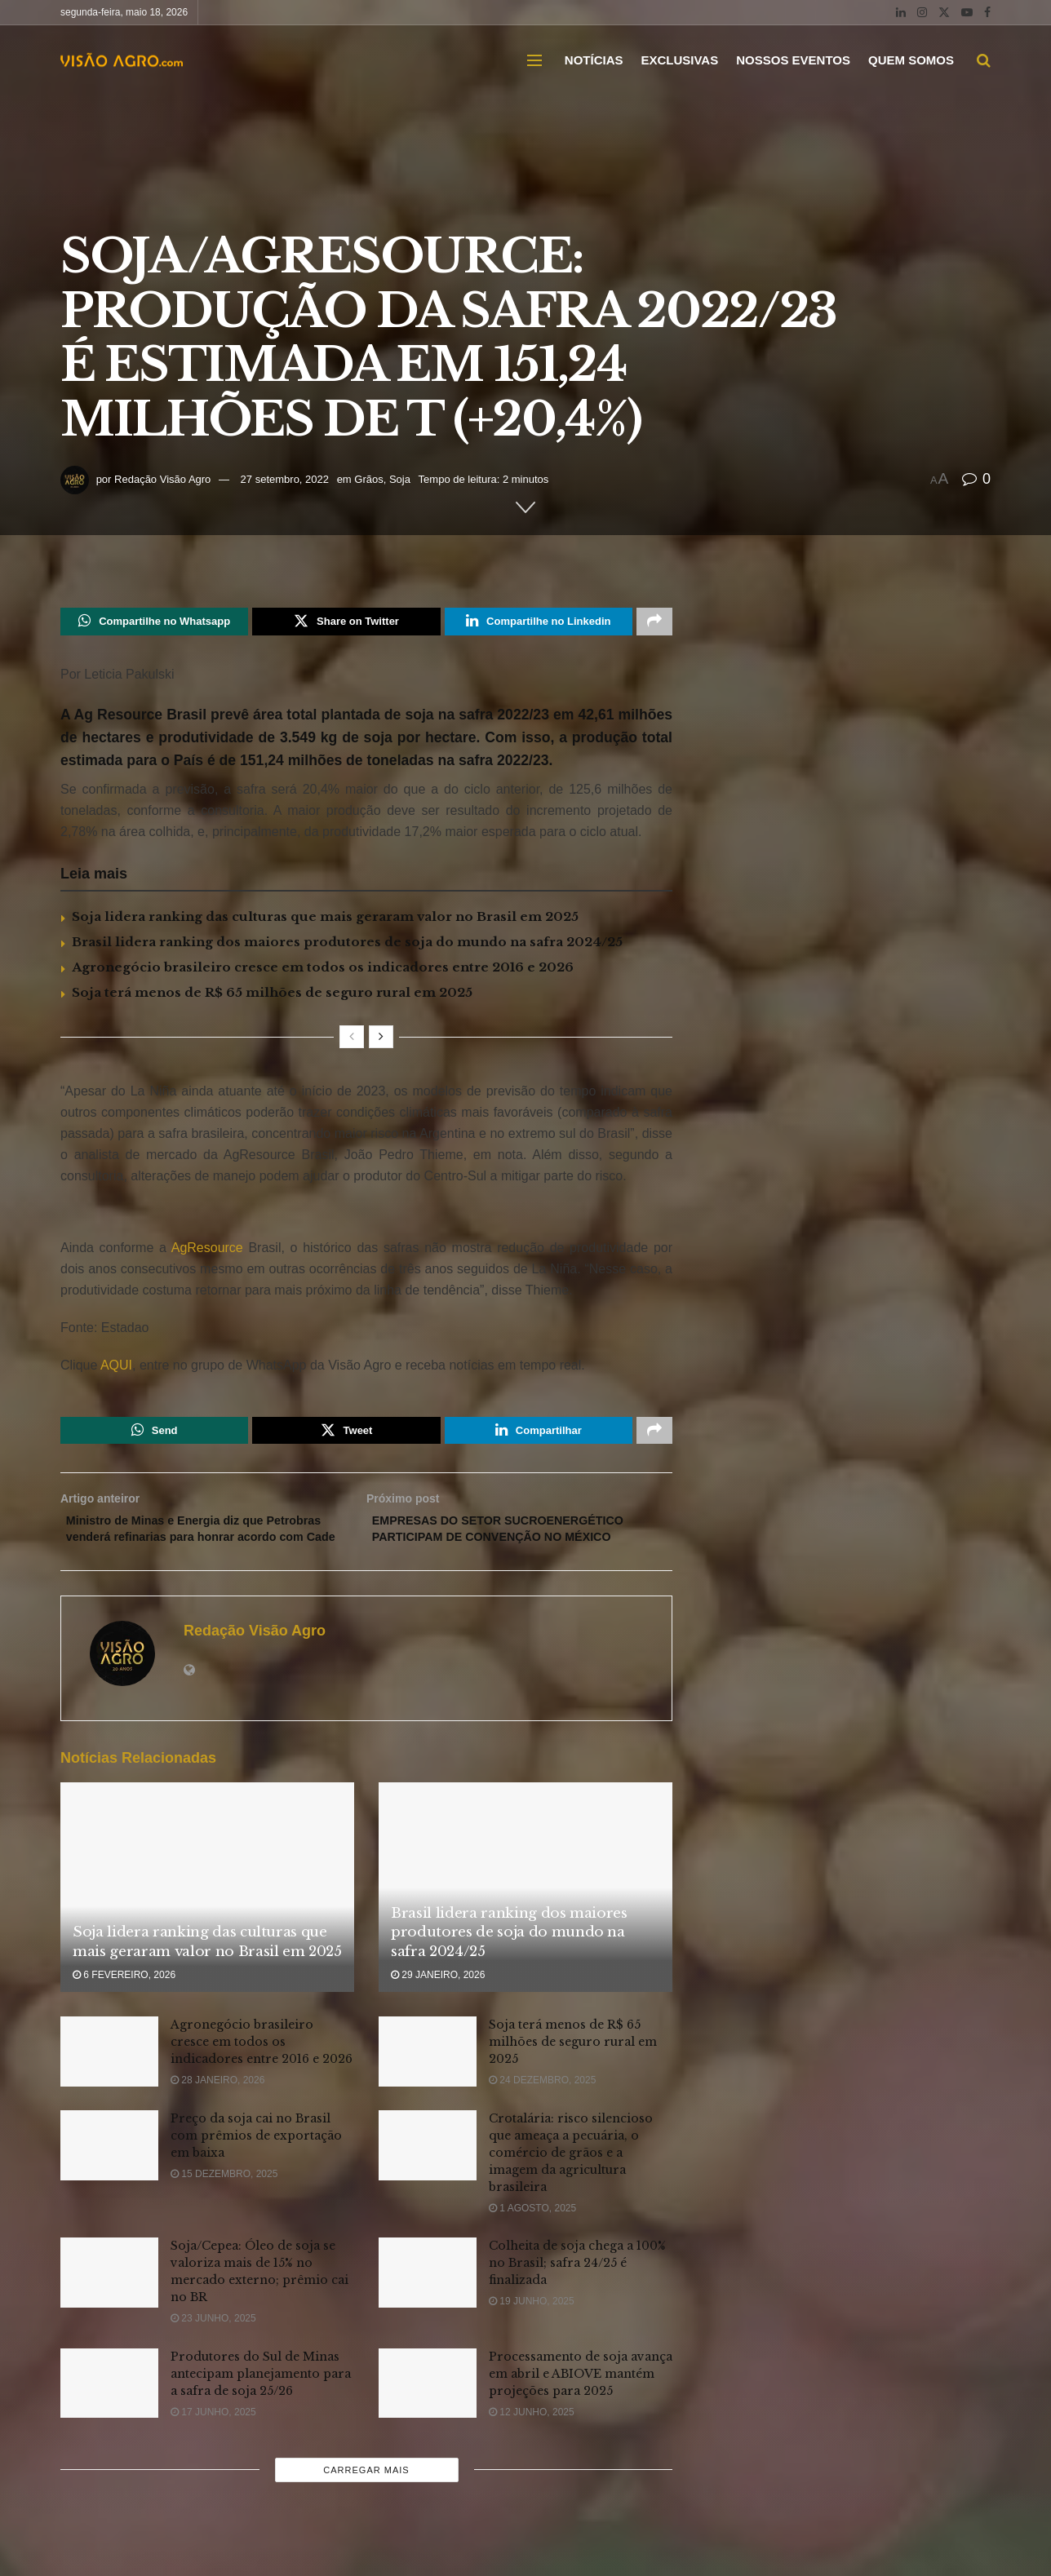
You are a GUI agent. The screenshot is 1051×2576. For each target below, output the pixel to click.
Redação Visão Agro (162, 479)
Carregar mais (366, 2502)
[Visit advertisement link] (366, 1217)
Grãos (368, 479)
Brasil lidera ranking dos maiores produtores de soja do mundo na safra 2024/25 (347, 946)
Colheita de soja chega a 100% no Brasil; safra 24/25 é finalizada (577, 2295)
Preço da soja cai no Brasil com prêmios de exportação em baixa (256, 2168)
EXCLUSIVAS (679, 60)
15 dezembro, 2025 (224, 2206)
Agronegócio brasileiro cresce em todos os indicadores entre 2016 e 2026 (323, 971)
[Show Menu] (534, 60)
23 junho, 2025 (213, 2351)
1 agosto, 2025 (532, 2240)
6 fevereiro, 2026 (124, 2007)
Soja (399, 479)
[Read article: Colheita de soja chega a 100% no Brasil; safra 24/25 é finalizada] (428, 2305)
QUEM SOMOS (911, 60)
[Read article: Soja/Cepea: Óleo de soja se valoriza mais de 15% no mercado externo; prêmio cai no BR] (109, 2305)
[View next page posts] (381, 1040)
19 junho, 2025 (531, 2333)
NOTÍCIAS (594, 60)
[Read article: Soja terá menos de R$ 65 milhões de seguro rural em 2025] (428, 2084)
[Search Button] (984, 60)
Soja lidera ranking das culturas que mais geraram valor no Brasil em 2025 (325, 920)
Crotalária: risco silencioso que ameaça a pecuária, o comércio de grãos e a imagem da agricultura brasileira (571, 2185)
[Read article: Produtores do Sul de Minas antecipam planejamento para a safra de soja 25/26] (109, 2415)
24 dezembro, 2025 (542, 2112)
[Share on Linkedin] (538, 623)
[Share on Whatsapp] (154, 623)
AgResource (210, 1252)
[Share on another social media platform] (654, 623)
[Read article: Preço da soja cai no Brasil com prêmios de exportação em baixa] (109, 2178)
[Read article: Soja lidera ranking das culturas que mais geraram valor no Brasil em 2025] (207, 1920)
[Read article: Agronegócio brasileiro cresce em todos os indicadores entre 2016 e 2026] (109, 2084)
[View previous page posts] (351, 1040)
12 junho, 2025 (531, 2444)
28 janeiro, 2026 (217, 2112)
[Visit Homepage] (121, 60)
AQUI (114, 1369)
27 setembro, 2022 (285, 479)
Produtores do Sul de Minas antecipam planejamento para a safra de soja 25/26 (261, 2405)
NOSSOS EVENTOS (793, 60)
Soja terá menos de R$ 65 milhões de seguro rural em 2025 (272, 996)
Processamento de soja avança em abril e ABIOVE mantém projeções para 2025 (580, 2405)
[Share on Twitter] (346, 623)
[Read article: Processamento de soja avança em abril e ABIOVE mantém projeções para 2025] (428, 2415)
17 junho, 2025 (213, 2444)
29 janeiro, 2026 (438, 2007)
